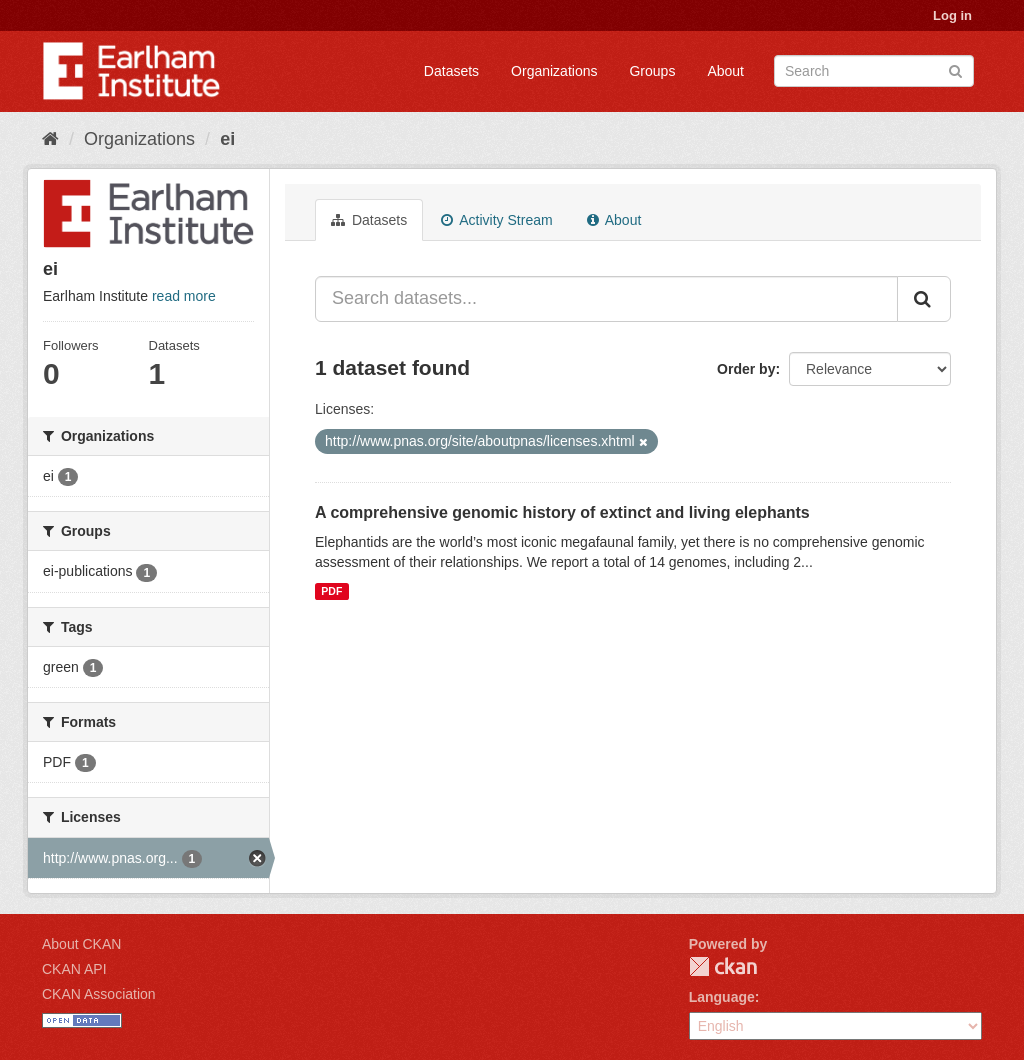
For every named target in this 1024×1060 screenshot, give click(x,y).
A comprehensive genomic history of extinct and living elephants (562, 512)
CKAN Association (99, 994)
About (725, 71)
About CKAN (81, 944)
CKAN (723, 966)
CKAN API (74, 969)
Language (722, 997)
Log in (952, 15)
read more (184, 296)
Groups (652, 71)
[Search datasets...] (606, 299)
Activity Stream (496, 220)
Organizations (554, 71)
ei (227, 139)
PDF (331, 591)
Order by (746, 369)
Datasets (451, 71)
